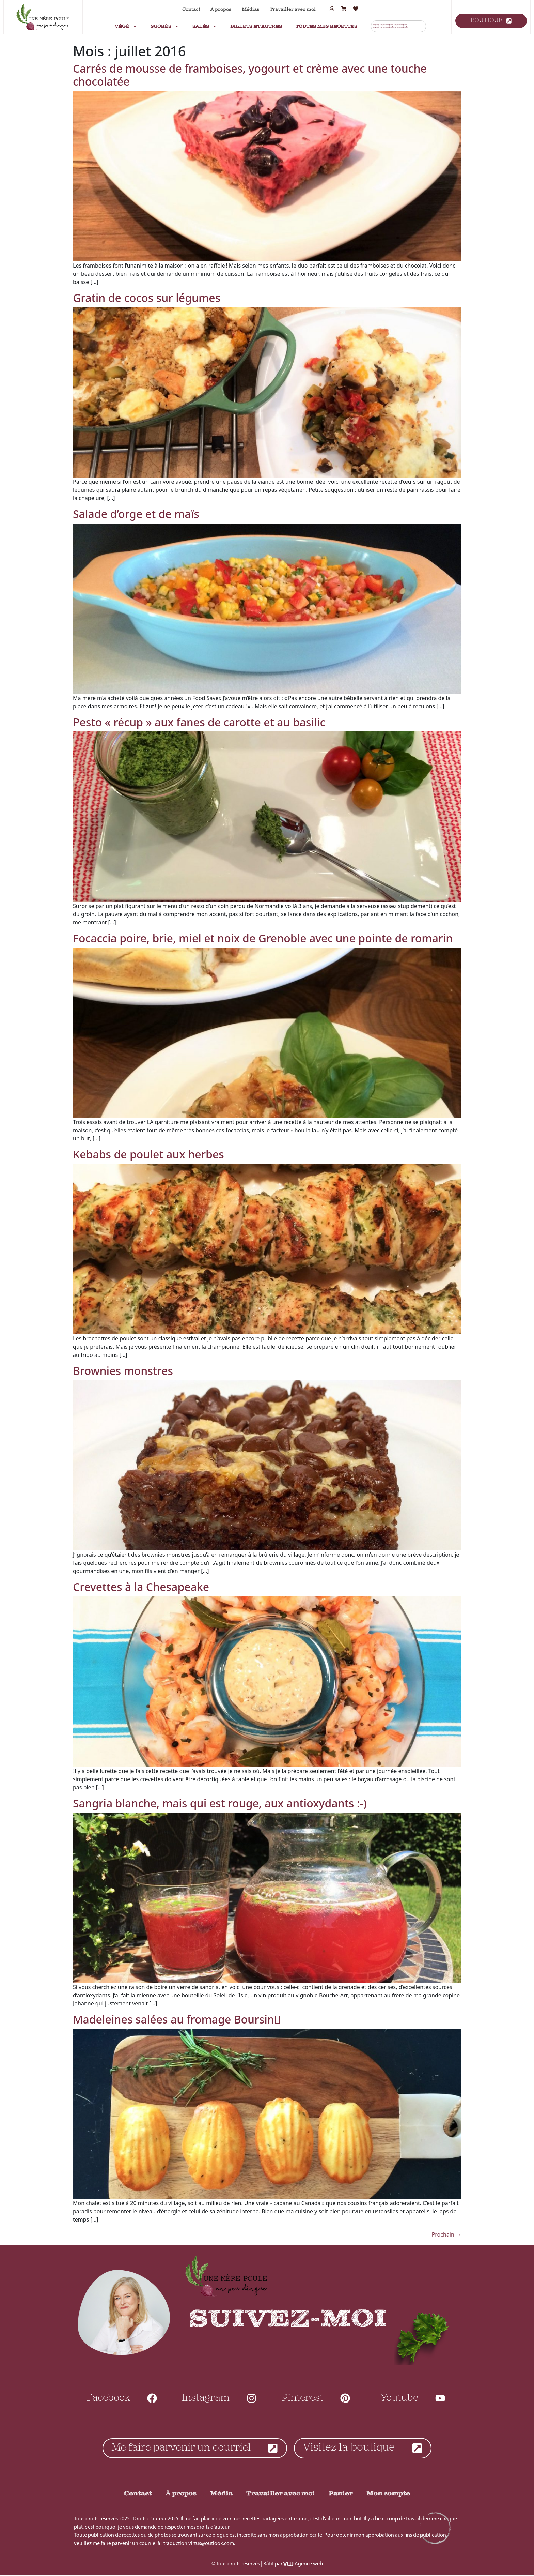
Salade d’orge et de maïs (136, 513)
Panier (341, 2494)
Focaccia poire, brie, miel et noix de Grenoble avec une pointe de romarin (263, 938)
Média (221, 2494)
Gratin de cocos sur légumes (146, 297)
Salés (204, 26)
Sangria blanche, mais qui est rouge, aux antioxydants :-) (220, 1803)
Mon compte (388, 2494)
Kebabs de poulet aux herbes (148, 1154)
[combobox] (398, 26)
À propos (221, 9)
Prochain (446, 2234)
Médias (251, 9)
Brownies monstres (123, 1370)
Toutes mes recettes (326, 26)
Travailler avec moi (293, 9)
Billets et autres (256, 26)
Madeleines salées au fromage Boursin (177, 2019)
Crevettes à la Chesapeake (141, 1586)
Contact (191, 9)
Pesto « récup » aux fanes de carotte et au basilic (199, 722)
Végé (126, 26)
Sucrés (165, 26)
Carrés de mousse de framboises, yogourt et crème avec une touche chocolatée (250, 75)
